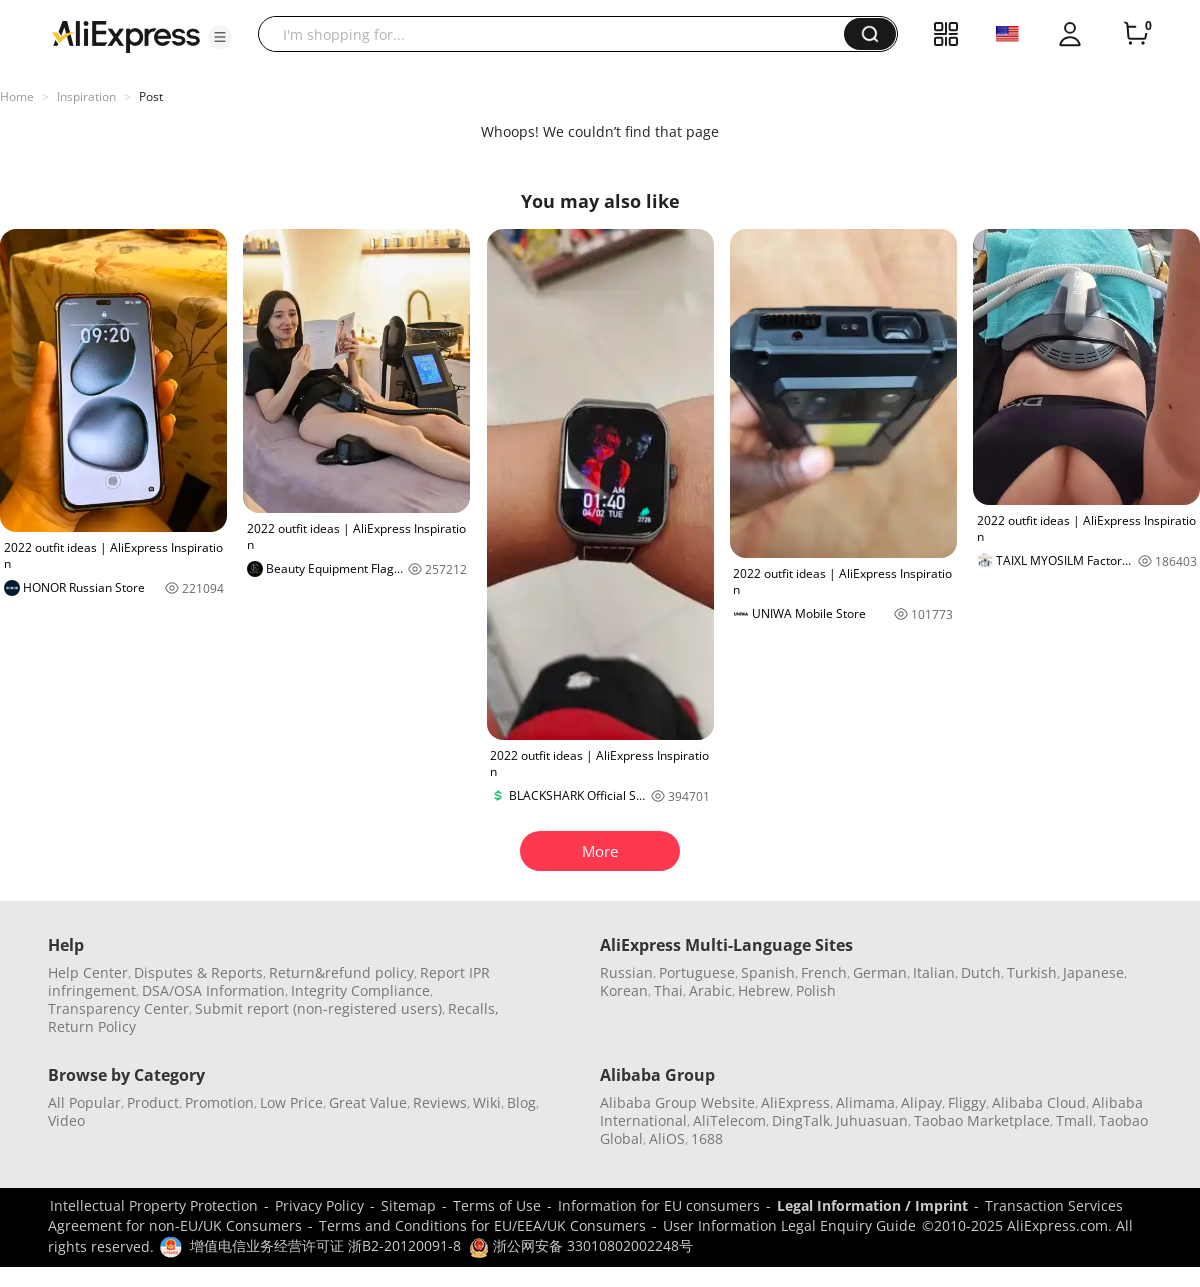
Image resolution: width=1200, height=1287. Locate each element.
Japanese (1093, 972)
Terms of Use (497, 1205)
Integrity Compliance (360, 990)
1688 (707, 1138)
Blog (521, 1102)
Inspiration (86, 96)
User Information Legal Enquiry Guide (789, 1225)
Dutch (981, 972)
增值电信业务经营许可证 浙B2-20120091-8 (325, 1245)
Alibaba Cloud (1039, 1102)
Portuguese (697, 972)
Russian (626, 972)
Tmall (1074, 1120)
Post (151, 96)
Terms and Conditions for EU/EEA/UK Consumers (482, 1225)
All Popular (84, 1102)
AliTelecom (729, 1120)
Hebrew (764, 990)
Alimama (865, 1102)
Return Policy (92, 1026)
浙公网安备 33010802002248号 (581, 1245)
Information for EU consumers (659, 1205)
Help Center (88, 972)
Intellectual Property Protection (154, 1205)
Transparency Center (118, 1008)
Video (66, 1120)
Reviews (440, 1102)
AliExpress (795, 1102)
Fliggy (967, 1102)
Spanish (768, 972)
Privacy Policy (319, 1205)
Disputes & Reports (198, 972)
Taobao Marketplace (982, 1120)
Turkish (1032, 972)
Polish (816, 990)
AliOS (667, 1138)
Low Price (291, 1102)
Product (153, 1102)
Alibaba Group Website (677, 1102)
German (880, 972)
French (824, 972)
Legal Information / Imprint (872, 1205)
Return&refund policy (341, 972)
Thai (668, 990)
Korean (624, 990)
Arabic (710, 990)
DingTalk (801, 1120)
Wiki (487, 1102)
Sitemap (408, 1205)
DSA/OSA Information (213, 990)
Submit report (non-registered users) (318, 1008)
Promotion (219, 1102)
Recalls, (473, 1008)
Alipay (921, 1102)
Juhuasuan (872, 1120)
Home (17, 96)
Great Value (368, 1102)
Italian (934, 972)
